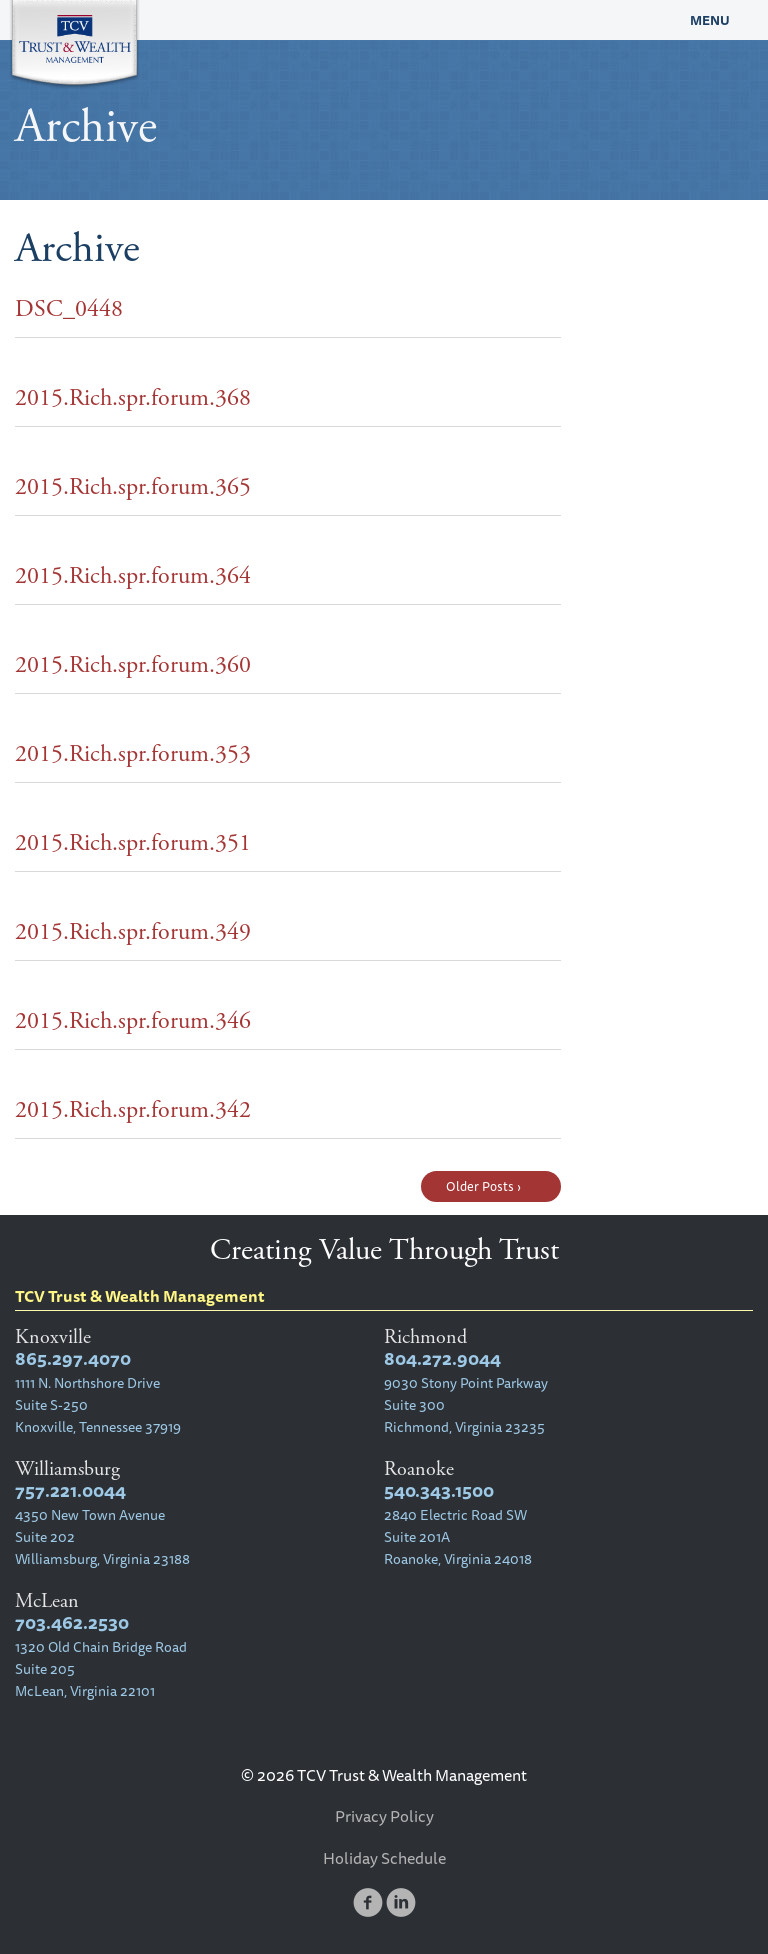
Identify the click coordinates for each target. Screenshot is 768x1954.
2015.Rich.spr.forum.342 (133, 1110)
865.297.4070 (73, 1358)
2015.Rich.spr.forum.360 (133, 665)
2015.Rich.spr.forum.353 (133, 754)
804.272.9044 (442, 1358)
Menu (710, 20)
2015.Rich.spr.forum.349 (133, 932)
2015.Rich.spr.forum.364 (133, 576)
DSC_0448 (69, 309)
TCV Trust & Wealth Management (288, 20)
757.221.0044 (70, 1490)
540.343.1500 (439, 1490)
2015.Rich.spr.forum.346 (133, 1021)
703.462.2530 (72, 1622)
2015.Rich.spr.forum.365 (133, 487)
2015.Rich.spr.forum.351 (133, 843)
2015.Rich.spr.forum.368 (133, 398)
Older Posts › (483, 1186)
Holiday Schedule (384, 1858)
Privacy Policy (384, 1816)
